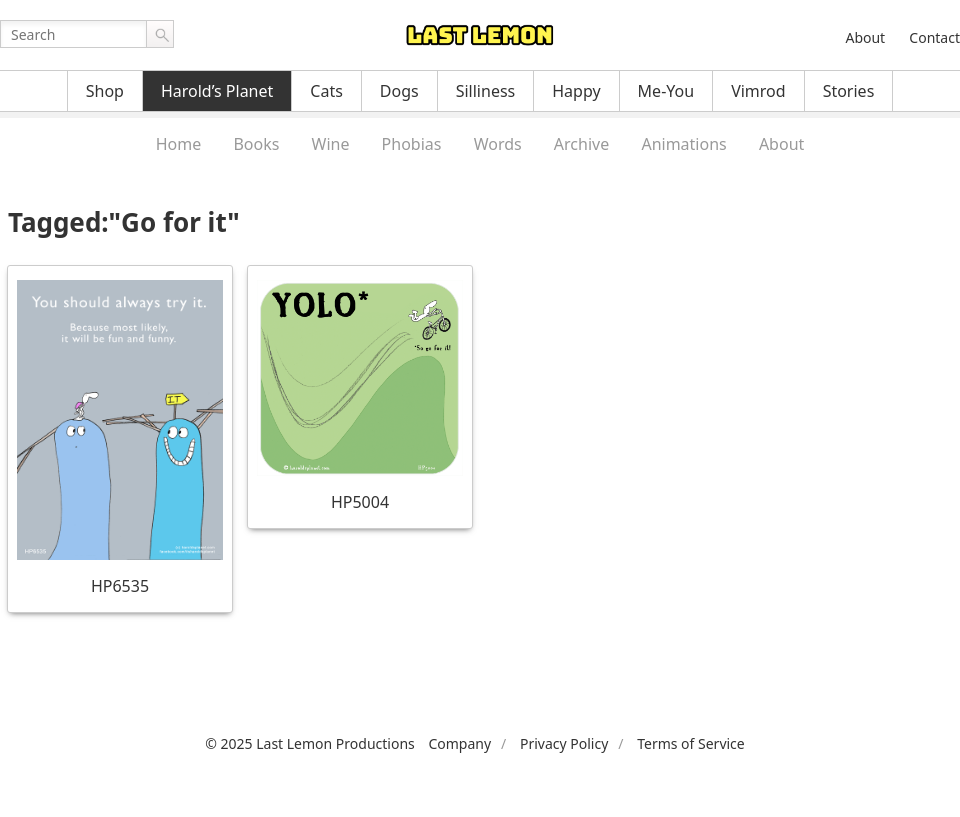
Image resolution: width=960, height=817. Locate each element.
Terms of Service (691, 743)
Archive (581, 144)
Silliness (486, 91)
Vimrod (758, 91)
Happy (576, 91)
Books (256, 144)
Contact (934, 37)
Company (459, 743)
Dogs (399, 91)
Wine (331, 144)
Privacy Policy (564, 743)
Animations (683, 144)
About (865, 37)
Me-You (666, 91)
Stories (849, 91)
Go (160, 34)
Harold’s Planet (217, 91)
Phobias (412, 144)
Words (498, 144)
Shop (105, 91)
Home (179, 144)
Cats (326, 91)
